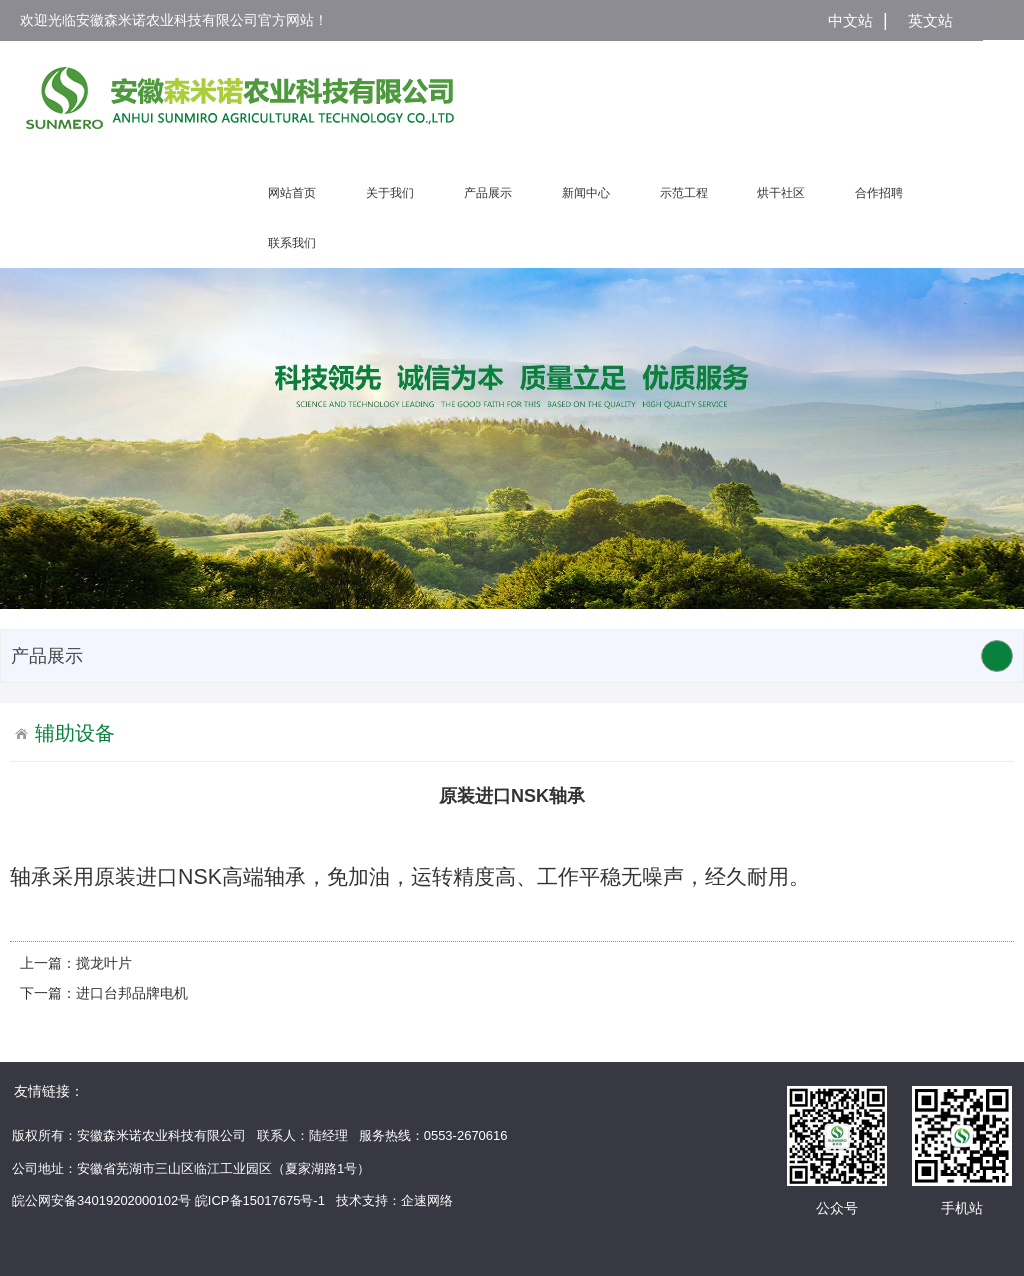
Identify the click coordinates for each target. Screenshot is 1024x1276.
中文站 (850, 20)
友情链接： (49, 1091)
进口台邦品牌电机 (132, 993)
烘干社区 (781, 193)
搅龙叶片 (104, 963)
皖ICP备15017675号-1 (260, 1200)
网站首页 (292, 193)
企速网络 (427, 1200)
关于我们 (390, 193)
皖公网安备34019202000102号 (101, 1200)
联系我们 (292, 243)
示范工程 (684, 193)
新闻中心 (586, 193)
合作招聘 (879, 193)
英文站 (930, 20)
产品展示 (488, 193)
